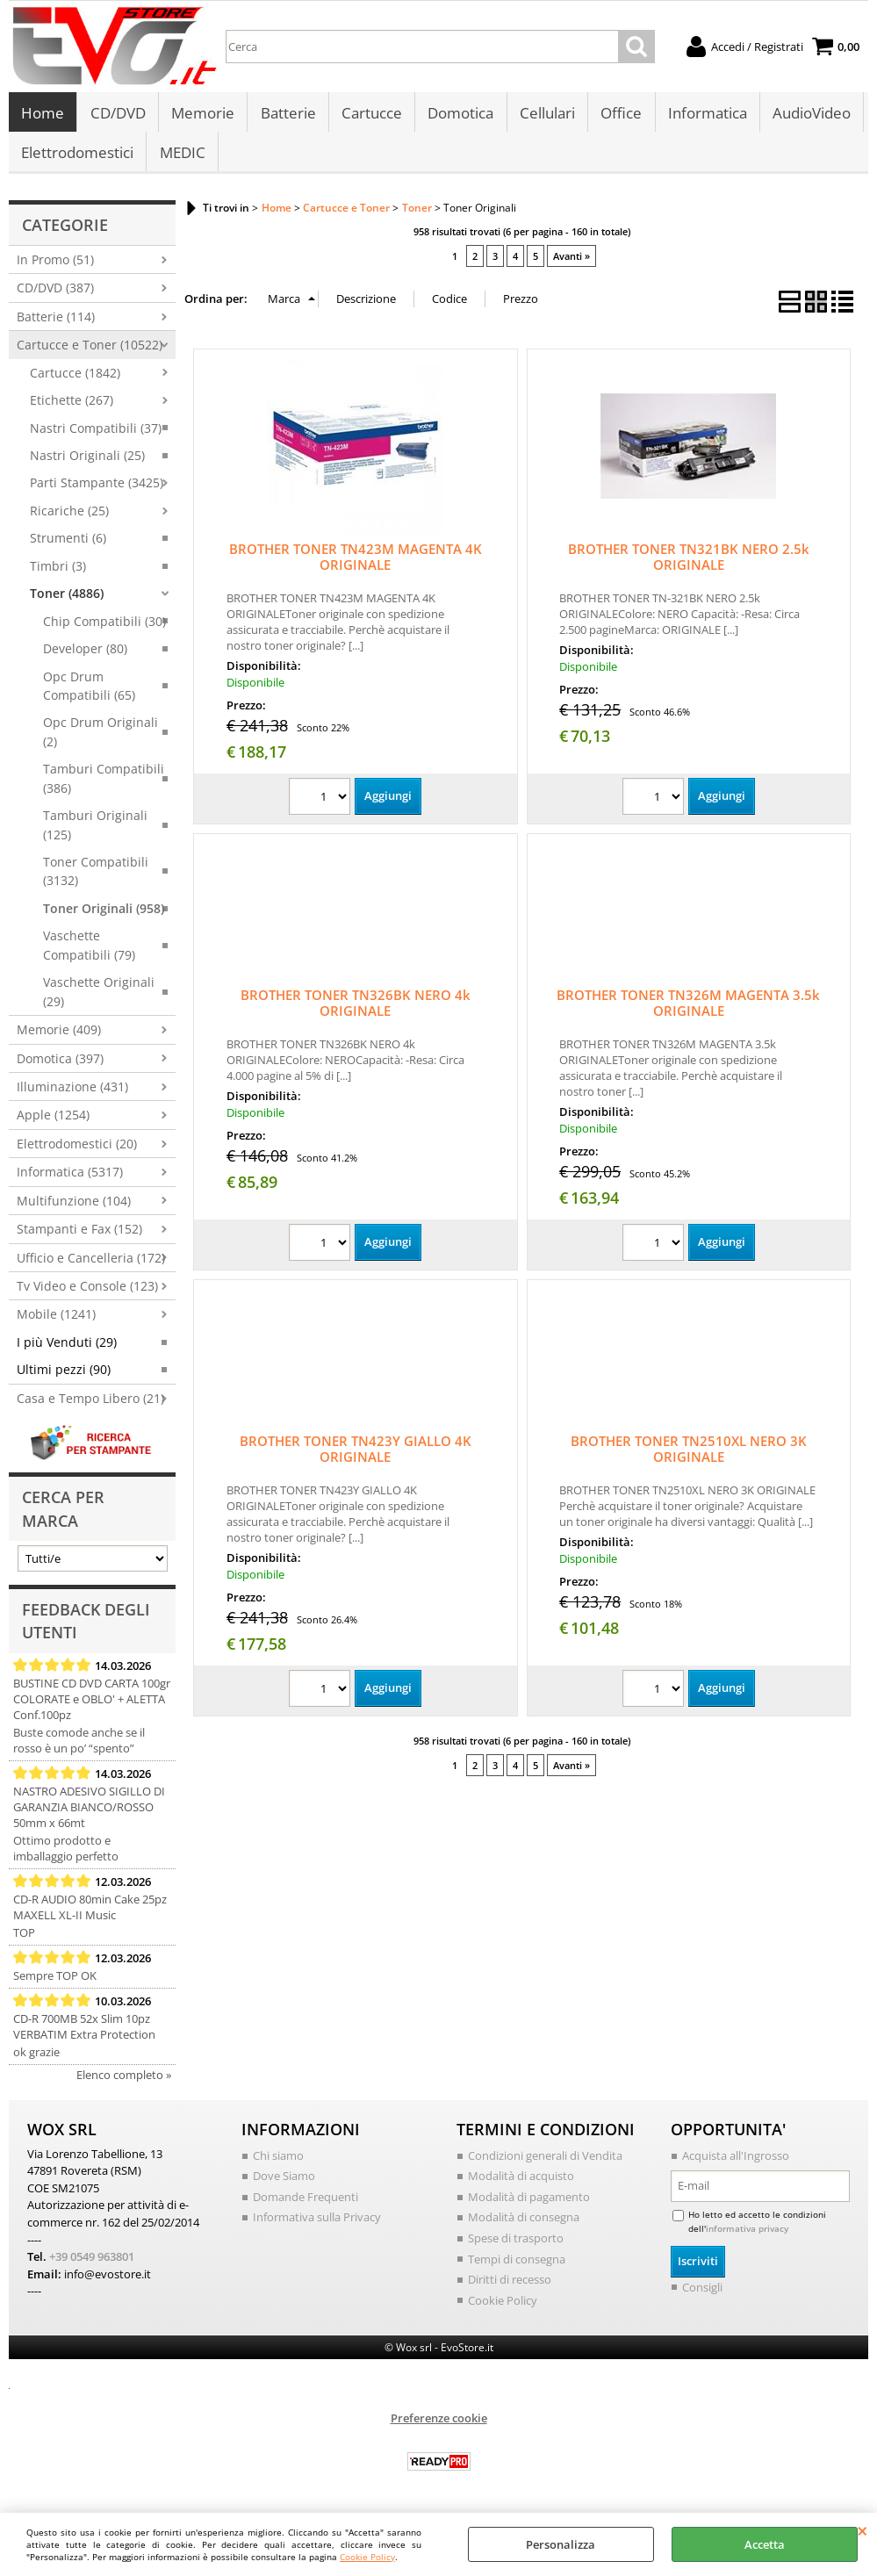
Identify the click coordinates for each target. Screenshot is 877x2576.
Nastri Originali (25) (87, 465)
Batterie (286, 115)
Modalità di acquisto (521, 2185)
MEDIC (182, 159)
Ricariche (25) (69, 520)
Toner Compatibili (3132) (95, 880)
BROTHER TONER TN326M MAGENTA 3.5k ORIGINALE (688, 1012)
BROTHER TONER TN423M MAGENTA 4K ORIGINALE (355, 566)
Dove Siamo (284, 2185)
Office (618, 115)
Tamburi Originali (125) (95, 834)
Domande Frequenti (305, 2206)
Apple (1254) (53, 1124)
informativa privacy (747, 2237)
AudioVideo (808, 115)
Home (42, 115)
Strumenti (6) (68, 547)
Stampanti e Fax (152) (79, 1238)
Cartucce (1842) (75, 382)
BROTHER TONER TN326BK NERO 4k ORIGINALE (356, 1012)
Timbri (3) (58, 575)
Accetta (764, 2544)
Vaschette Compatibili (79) (89, 954)
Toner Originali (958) (103, 918)
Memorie (202, 115)
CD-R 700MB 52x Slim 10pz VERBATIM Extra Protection (84, 2036)
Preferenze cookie (439, 2428)
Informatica (704, 115)
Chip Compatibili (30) (104, 630)
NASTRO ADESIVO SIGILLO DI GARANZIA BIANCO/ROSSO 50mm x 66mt (89, 1816)
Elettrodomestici (77, 159)
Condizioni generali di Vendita (545, 2165)
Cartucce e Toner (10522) (89, 354)
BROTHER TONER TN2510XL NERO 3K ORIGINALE (689, 1458)
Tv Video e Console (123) (87, 1295)
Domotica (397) (60, 1068)
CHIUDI (862, 2530)
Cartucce (370, 115)
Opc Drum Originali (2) (100, 741)
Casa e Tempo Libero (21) (90, 1408)
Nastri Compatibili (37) (96, 437)
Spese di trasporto (516, 2248)
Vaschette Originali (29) (99, 1000)
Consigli (702, 2297)
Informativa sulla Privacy (317, 2226)
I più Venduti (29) (67, 1351)
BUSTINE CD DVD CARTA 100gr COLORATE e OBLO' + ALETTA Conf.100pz (91, 1708)
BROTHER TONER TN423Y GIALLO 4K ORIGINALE (355, 1458)
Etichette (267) (71, 409)
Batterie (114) (56, 326)
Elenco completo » (123, 2084)
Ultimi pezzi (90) (64, 1379)
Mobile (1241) (56, 1324)
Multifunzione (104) (74, 1210)
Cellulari (544, 115)
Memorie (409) (59, 1039)
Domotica (459, 115)
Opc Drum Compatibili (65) (89, 695)
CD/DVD (117, 115)
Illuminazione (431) (72, 1096)
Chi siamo (278, 2165)
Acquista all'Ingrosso (735, 2165)
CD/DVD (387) (55, 297)
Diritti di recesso (509, 2289)
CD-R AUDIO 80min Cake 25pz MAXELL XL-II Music (90, 1916)
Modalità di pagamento (529, 2206)
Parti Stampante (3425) (96, 493)
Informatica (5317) (70, 1181)
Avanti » (571, 265)
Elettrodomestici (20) (77, 1153)
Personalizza (560, 2544)
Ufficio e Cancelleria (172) (91, 1267)
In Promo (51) (55, 269)
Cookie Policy (367, 2557)
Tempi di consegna (516, 2268)
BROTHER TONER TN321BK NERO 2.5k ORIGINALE (688, 566)
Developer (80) (85, 658)
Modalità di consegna (523, 2226)
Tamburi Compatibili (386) (103, 787)
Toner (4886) (67, 602)
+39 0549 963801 (91, 2266)
